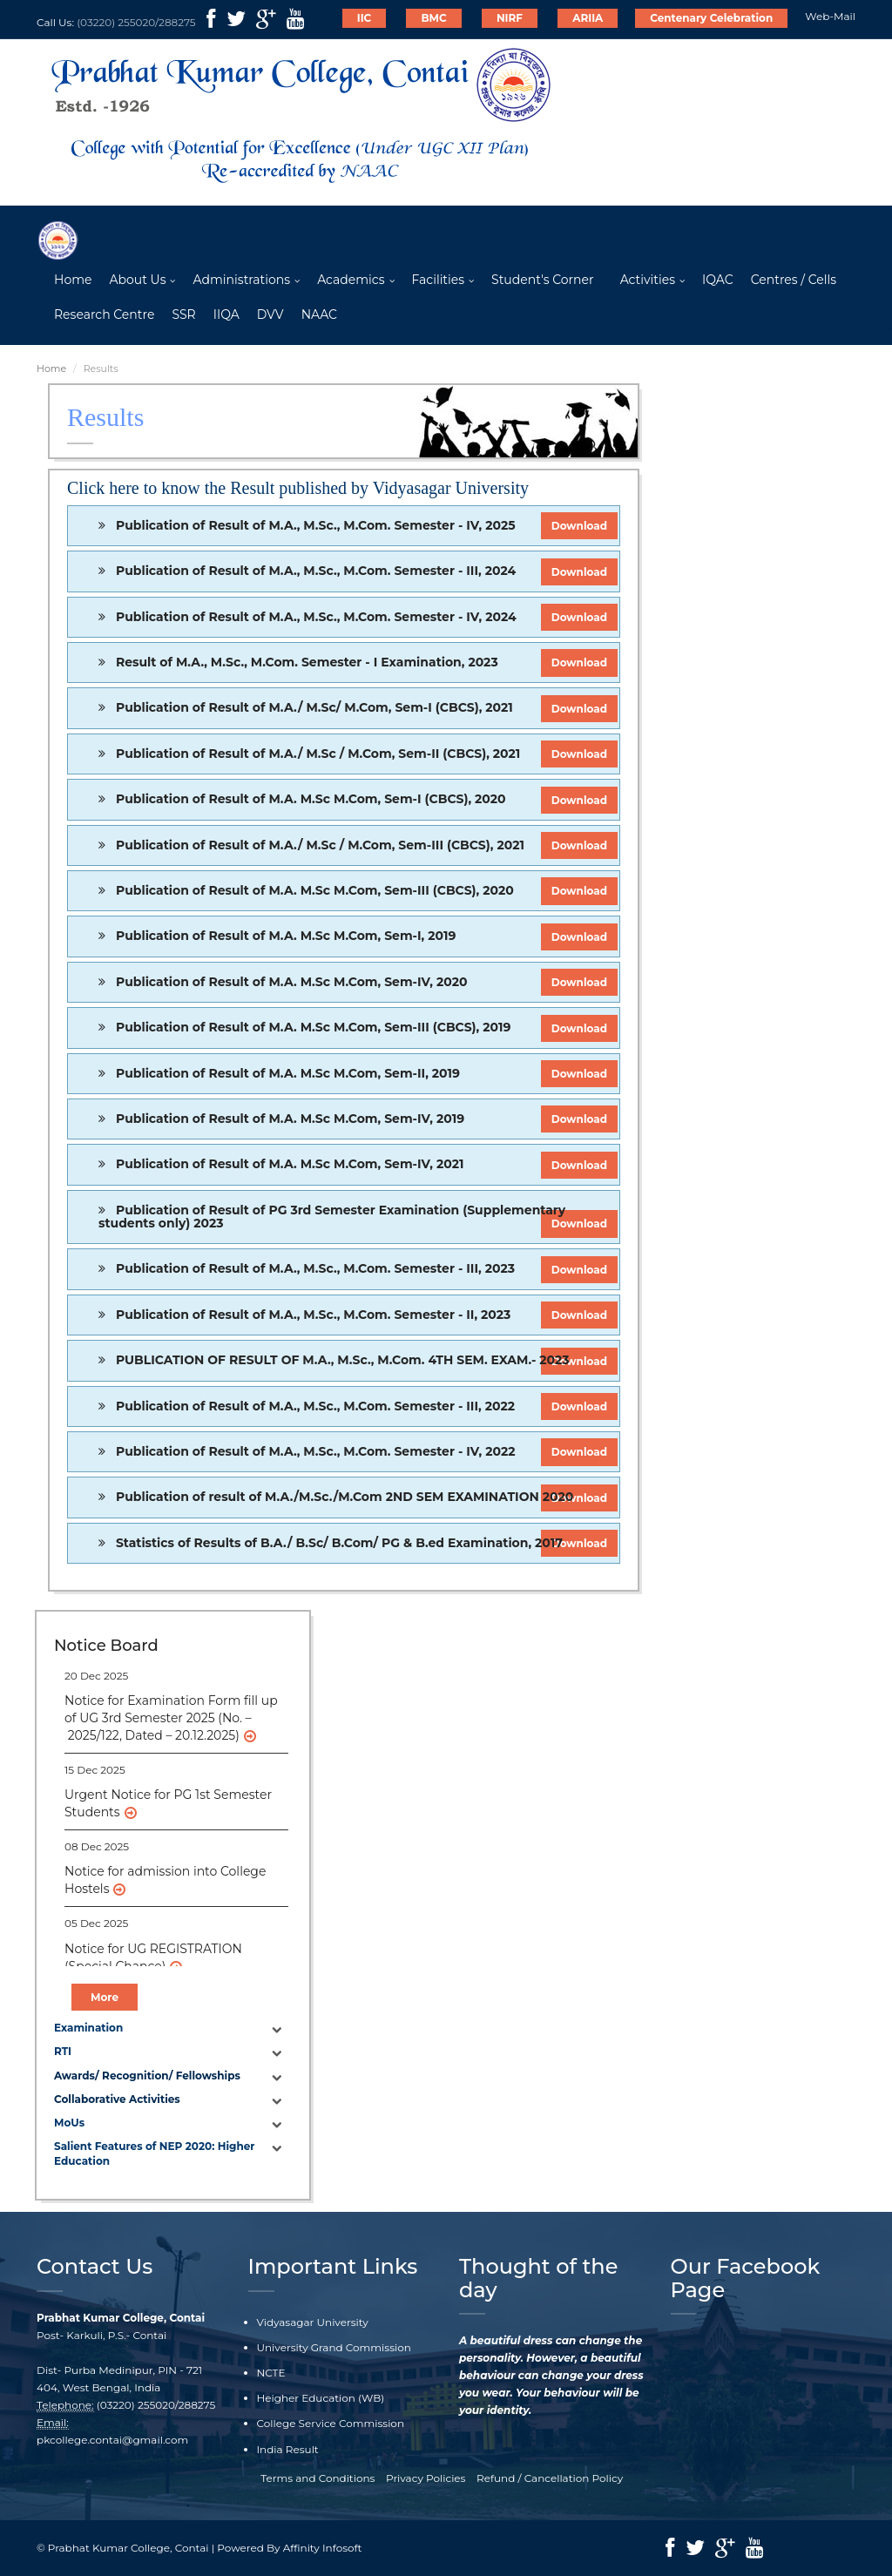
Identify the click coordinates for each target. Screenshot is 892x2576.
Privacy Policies (425, 2478)
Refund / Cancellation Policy (549, 2478)
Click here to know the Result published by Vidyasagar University (298, 487)
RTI (62, 2051)
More (104, 1997)
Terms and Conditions (317, 2478)
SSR (183, 314)
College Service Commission (331, 2423)
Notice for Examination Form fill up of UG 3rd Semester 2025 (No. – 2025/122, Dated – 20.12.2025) (171, 1718)
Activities (647, 279)
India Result (288, 2449)
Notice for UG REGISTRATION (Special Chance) (153, 1957)
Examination (88, 2027)
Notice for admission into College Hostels (165, 1880)
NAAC (319, 314)
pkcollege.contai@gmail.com (112, 2439)
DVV (270, 314)
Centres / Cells (793, 279)
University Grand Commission (334, 2347)
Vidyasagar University (312, 2322)
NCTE (271, 2372)
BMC (433, 17)
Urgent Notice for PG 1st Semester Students (168, 1803)
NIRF (510, 17)
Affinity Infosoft (322, 2547)
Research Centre (104, 314)
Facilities (438, 279)
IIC (364, 17)
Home (72, 279)
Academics (350, 279)
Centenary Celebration (711, 17)
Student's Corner (542, 279)
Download (579, 525)
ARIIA (587, 17)
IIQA (226, 314)
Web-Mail (830, 16)
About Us (137, 279)
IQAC (717, 279)
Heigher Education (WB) (321, 2397)
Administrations (241, 279)
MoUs (69, 2122)
